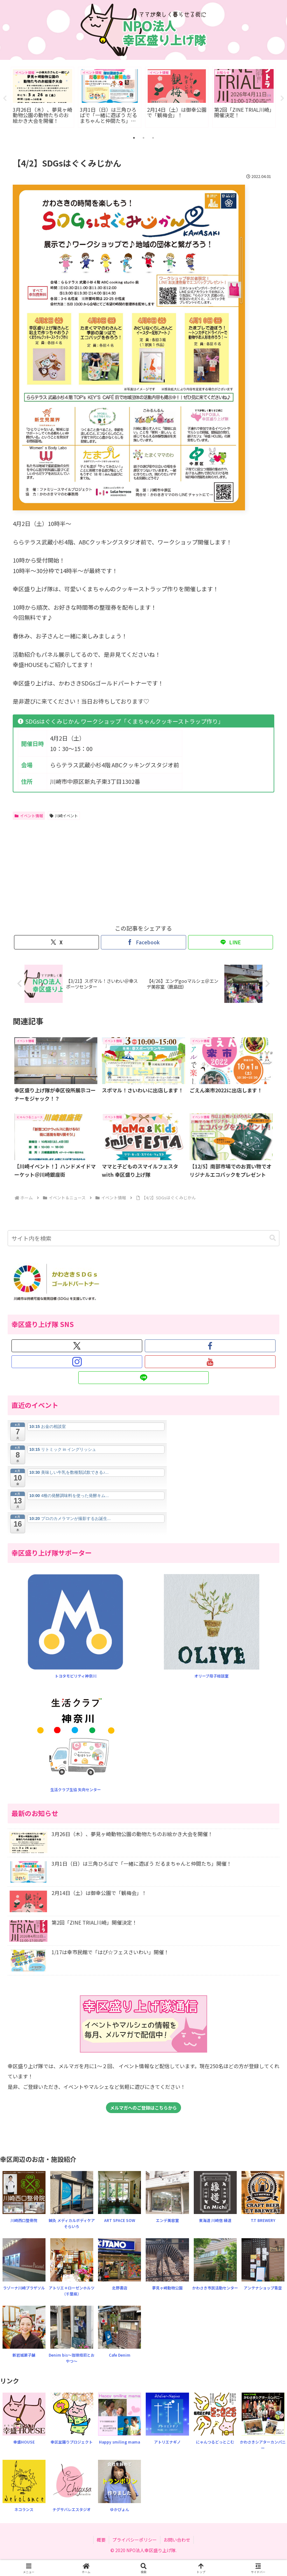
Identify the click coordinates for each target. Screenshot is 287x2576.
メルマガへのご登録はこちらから (143, 2108)
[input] (144, 1238)
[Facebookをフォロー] (210, 1346)
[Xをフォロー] (76, 1346)
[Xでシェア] (56, 942)
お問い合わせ (177, 2540)
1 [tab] (134, 138)
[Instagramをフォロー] (76, 1362)
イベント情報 (29, 816)
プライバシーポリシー (134, 2540)
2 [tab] (143, 138)
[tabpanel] (42, 97)
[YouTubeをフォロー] (210, 1362)
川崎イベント (64, 816)
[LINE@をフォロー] (143, 1378)
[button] (272, 1238)
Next (282, 98)
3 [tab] (153, 138)
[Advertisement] (78, 870)
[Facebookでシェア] (143, 942)
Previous (5, 98)
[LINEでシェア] (230, 942)
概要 (101, 2540)
